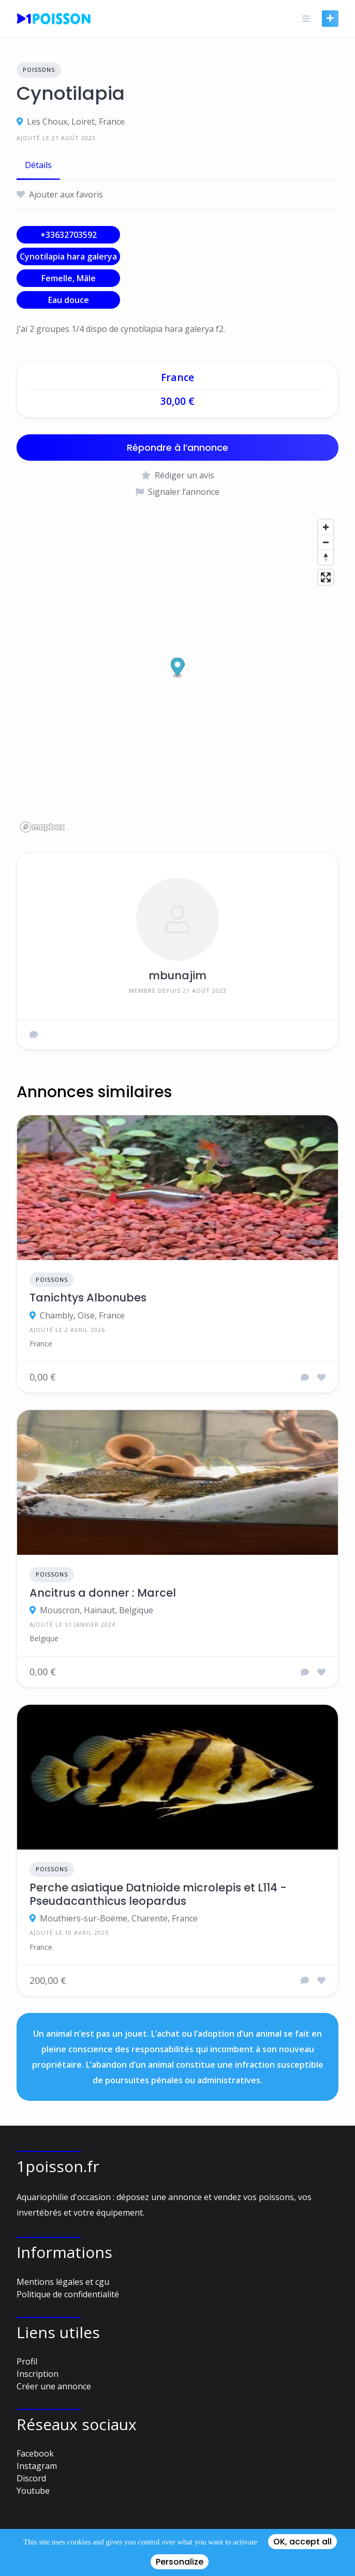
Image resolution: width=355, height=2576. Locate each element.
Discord (31, 2478)
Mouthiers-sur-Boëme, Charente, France (119, 1918)
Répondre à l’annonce (177, 447)
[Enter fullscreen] (325, 577)
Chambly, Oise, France (82, 1315)
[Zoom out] (325, 542)
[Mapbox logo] (42, 827)
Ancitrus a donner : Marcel (102, 1593)
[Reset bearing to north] (325, 557)
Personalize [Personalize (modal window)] (179, 2562)
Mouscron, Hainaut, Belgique (96, 1610)
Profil (27, 2361)
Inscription (37, 2374)
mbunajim (177, 975)
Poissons (39, 69)
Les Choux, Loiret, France (76, 121)
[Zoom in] (325, 527)
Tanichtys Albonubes (87, 1298)
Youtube (33, 2490)
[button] (178, 667)
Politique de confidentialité (68, 2294)
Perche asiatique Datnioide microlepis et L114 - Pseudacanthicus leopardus (158, 1894)
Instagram (37, 2466)
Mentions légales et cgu (63, 2281)
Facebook (35, 2453)
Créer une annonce (54, 2386)
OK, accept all (302, 2542)
